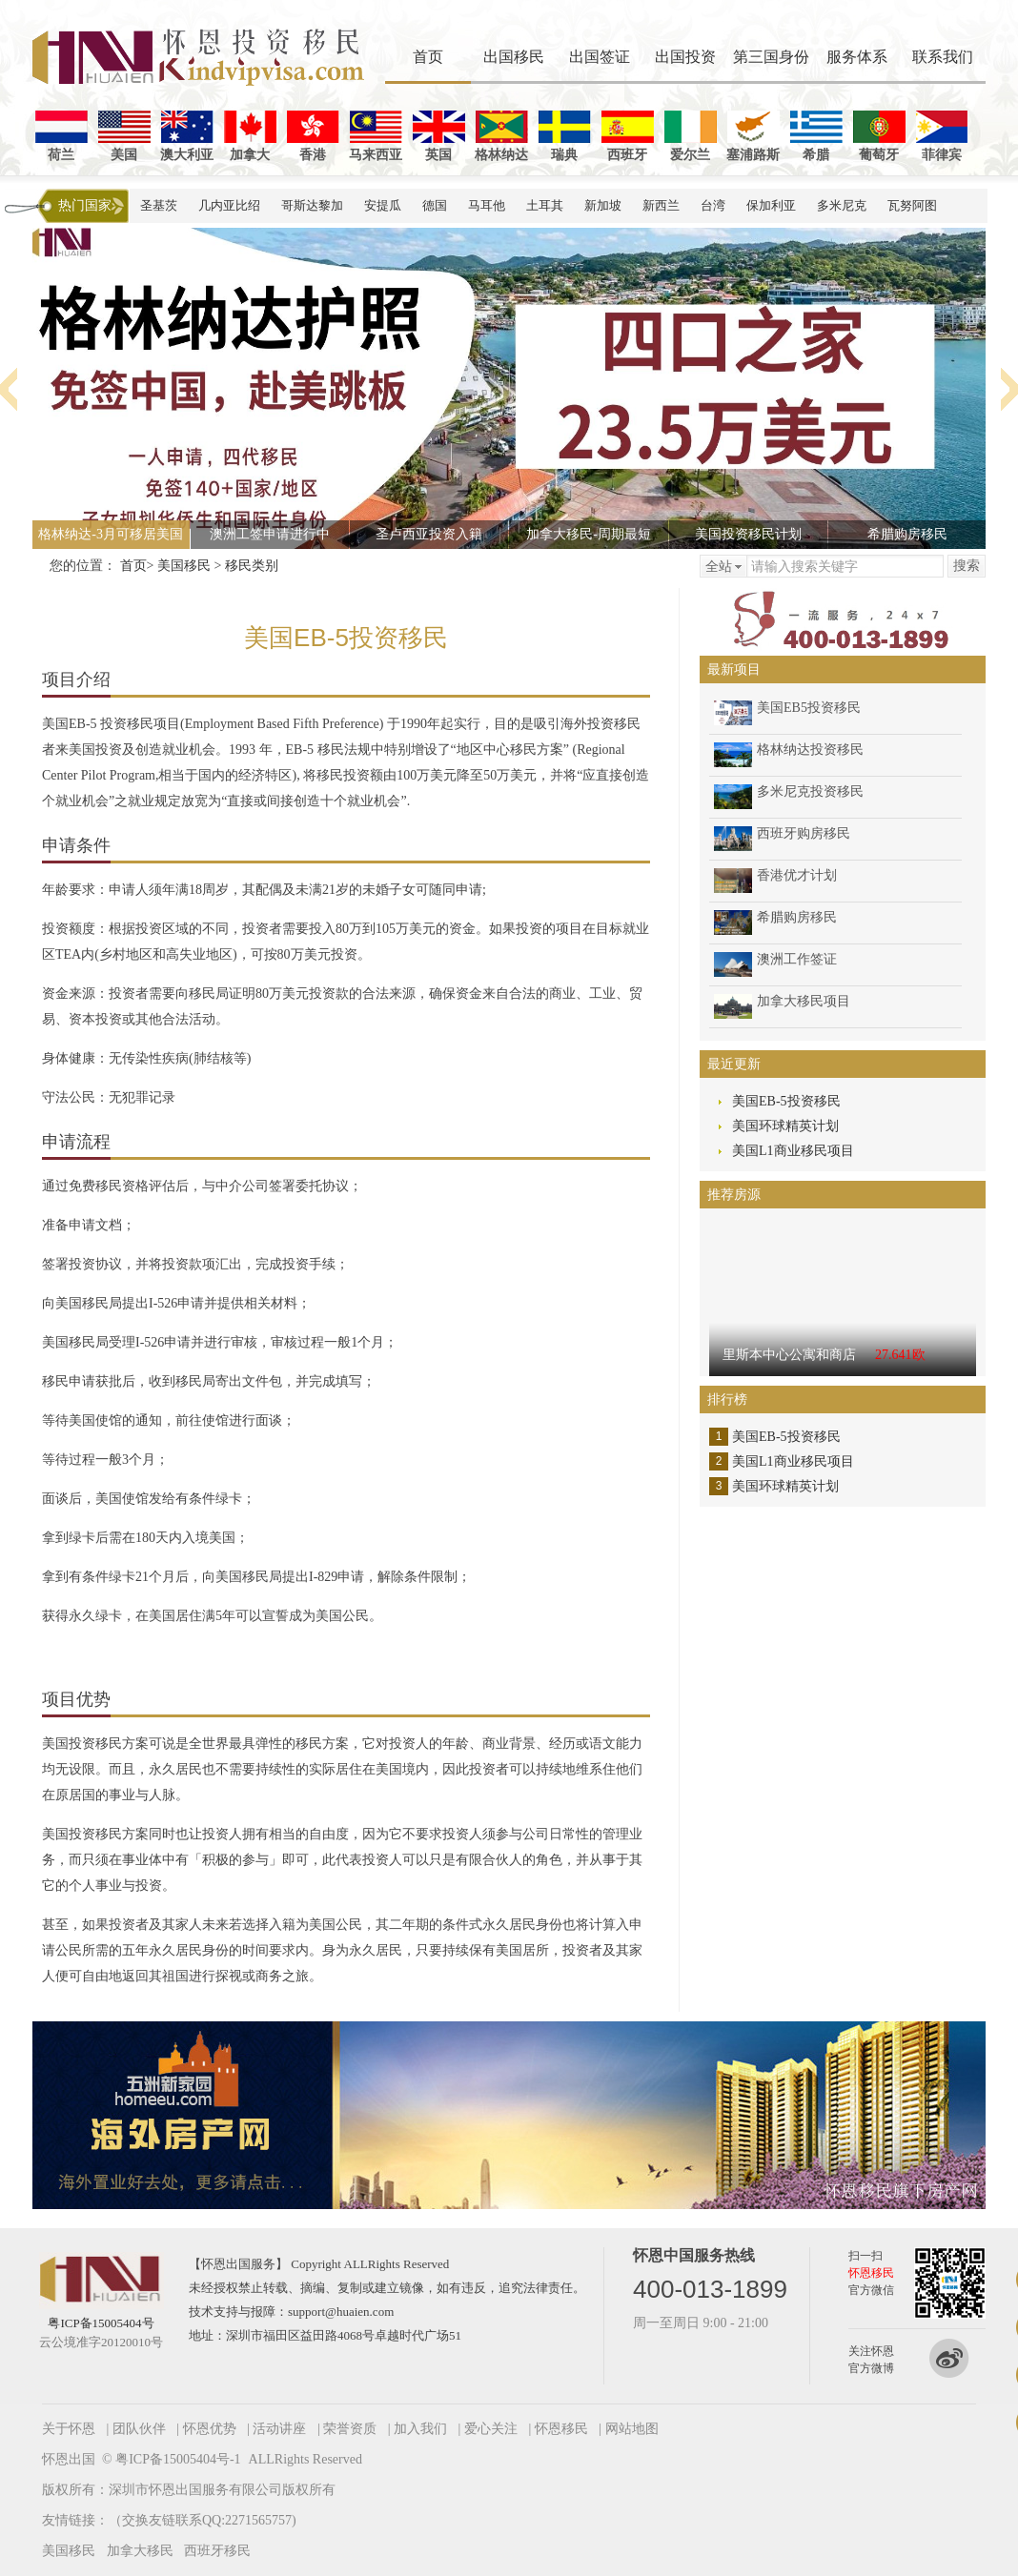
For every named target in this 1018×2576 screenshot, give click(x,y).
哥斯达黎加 (312, 205)
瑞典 (565, 136)
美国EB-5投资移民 (786, 1101)
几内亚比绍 (229, 205)
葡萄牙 (879, 136)
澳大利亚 (187, 136)
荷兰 (61, 136)
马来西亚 (375, 136)
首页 (428, 57)
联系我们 (942, 57)
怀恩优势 (209, 2429)
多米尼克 (841, 205)
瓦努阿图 (912, 205)
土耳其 (544, 205)
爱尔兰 (690, 136)
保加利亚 (771, 205)
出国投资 (685, 57)
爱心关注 (491, 2429)
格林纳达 (501, 136)
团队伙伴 (139, 2429)
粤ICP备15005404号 (100, 2323)
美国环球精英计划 (785, 1126)
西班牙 (627, 136)
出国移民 (513, 57)
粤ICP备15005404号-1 (177, 2459)
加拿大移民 (140, 2551)
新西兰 (661, 205)
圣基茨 (158, 205)
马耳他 (486, 205)
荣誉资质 (350, 2429)
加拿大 (250, 136)
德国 (434, 205)
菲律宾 (942, 136)
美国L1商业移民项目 (793, 1151)
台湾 (713, 205)
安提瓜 (382, 205)
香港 (313, 136)
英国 (439, 136)
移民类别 (251, 565)
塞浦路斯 (753, 136)
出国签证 (599, 57)
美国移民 (184, 565)
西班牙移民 (217, 2551)
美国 (124, 136)
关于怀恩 (68, 2429)
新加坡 (602, 205)
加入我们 (420, 2429)
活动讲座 (279, 2429)
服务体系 (856, 57)
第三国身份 (771, 57)
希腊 (816, 136)
